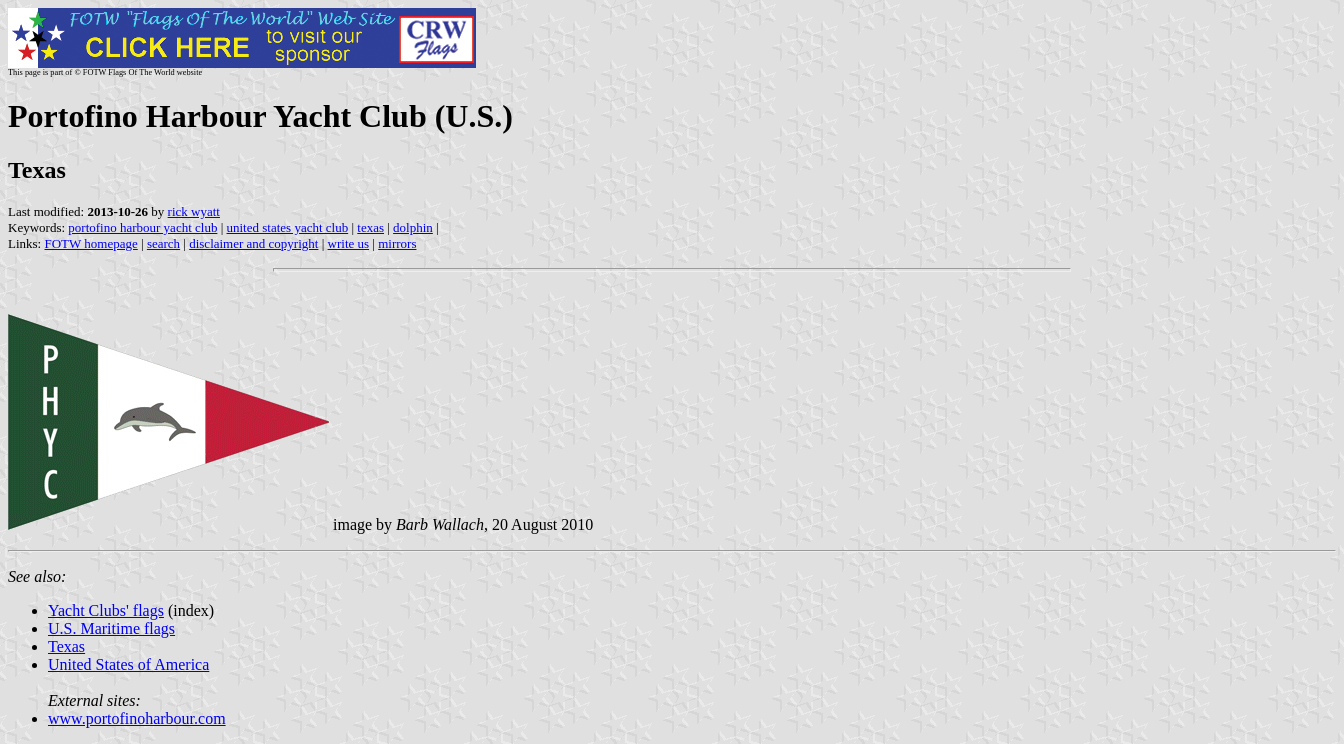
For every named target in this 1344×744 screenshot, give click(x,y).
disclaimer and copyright (253, 243)
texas (370, 227)
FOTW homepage (90, 243)
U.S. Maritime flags (111, 628)
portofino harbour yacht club (142, 227)
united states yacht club (288, 227)
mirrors (397, 243)
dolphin (413, 227)
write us (349, 243)
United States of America (128, 664)
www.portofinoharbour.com (137, 718)
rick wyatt (194, 211)
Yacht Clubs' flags (106, 610)
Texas (66, 646)
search (163, 243)
